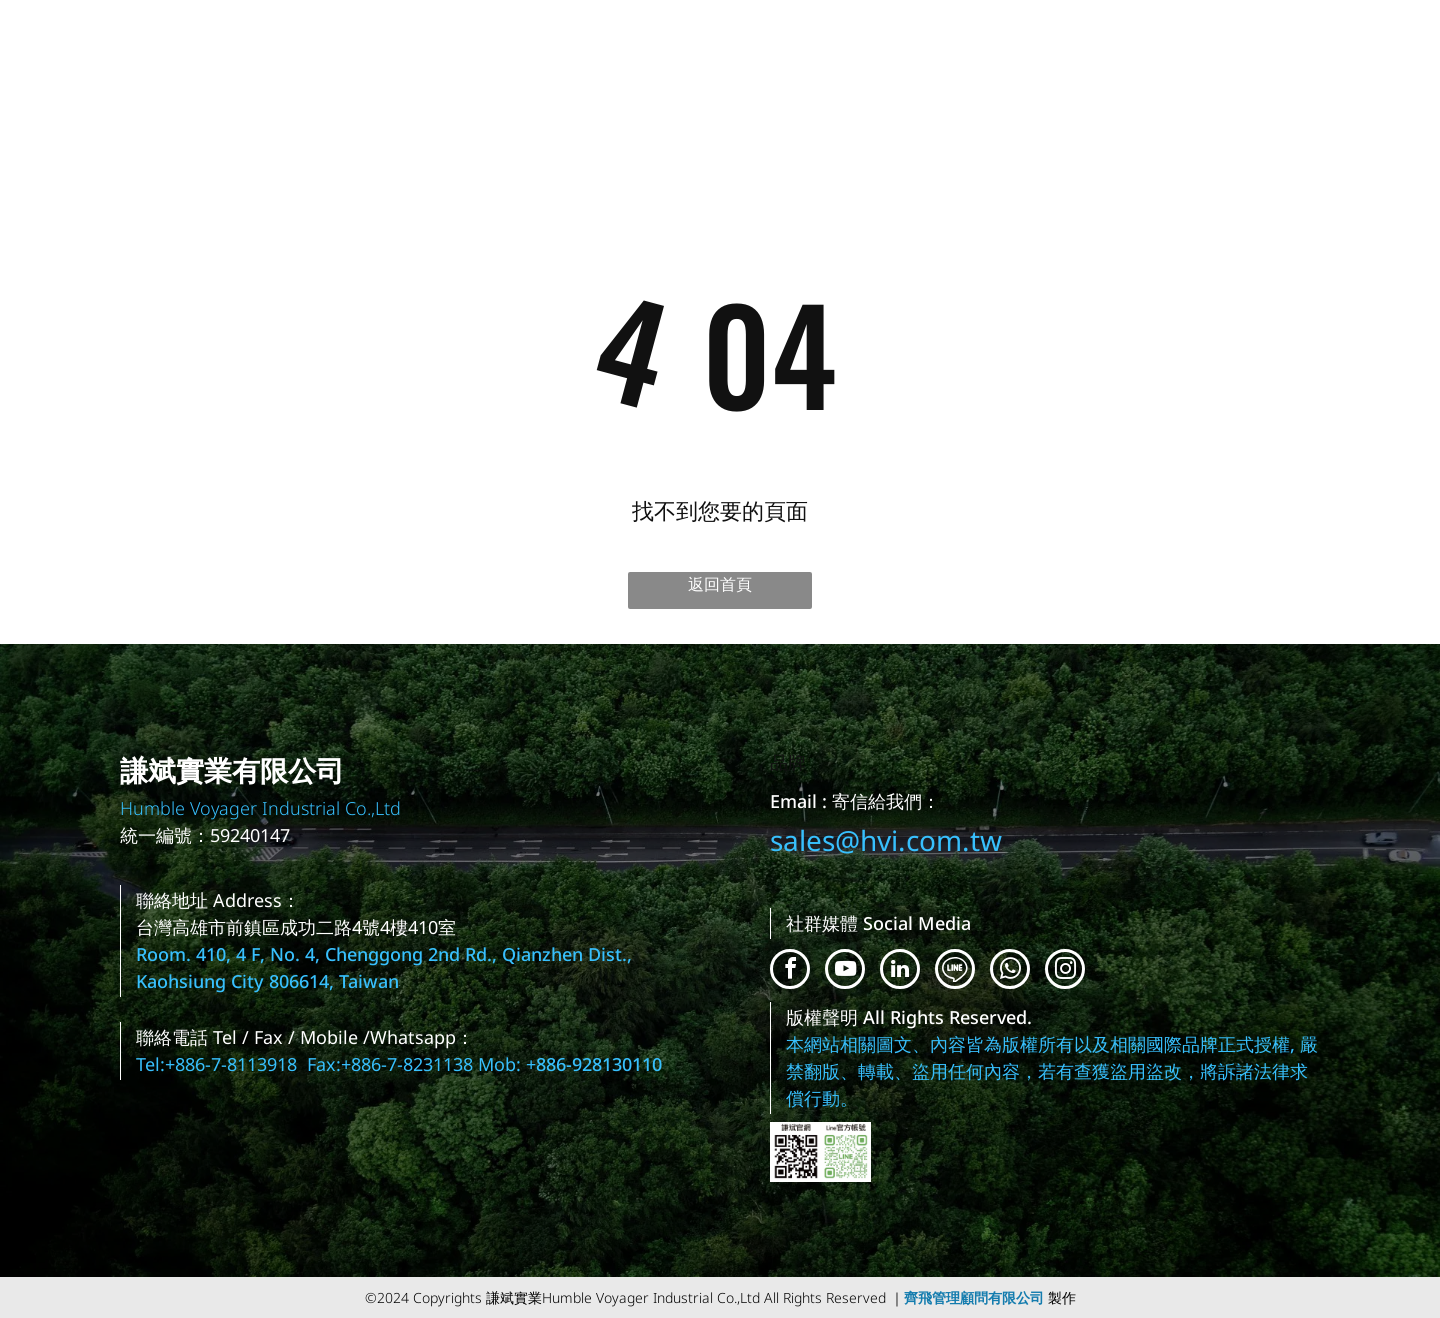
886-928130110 (599, 1064)
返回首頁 (720, 584)
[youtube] (845, 971)
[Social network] (955, 971)
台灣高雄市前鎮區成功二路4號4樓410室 (296, 927)
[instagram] (1065, 971)
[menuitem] (1371, 70)
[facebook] (790, 971)
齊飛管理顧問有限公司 (974, 1297)
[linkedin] (900, 971)
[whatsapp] (1010, 971)
